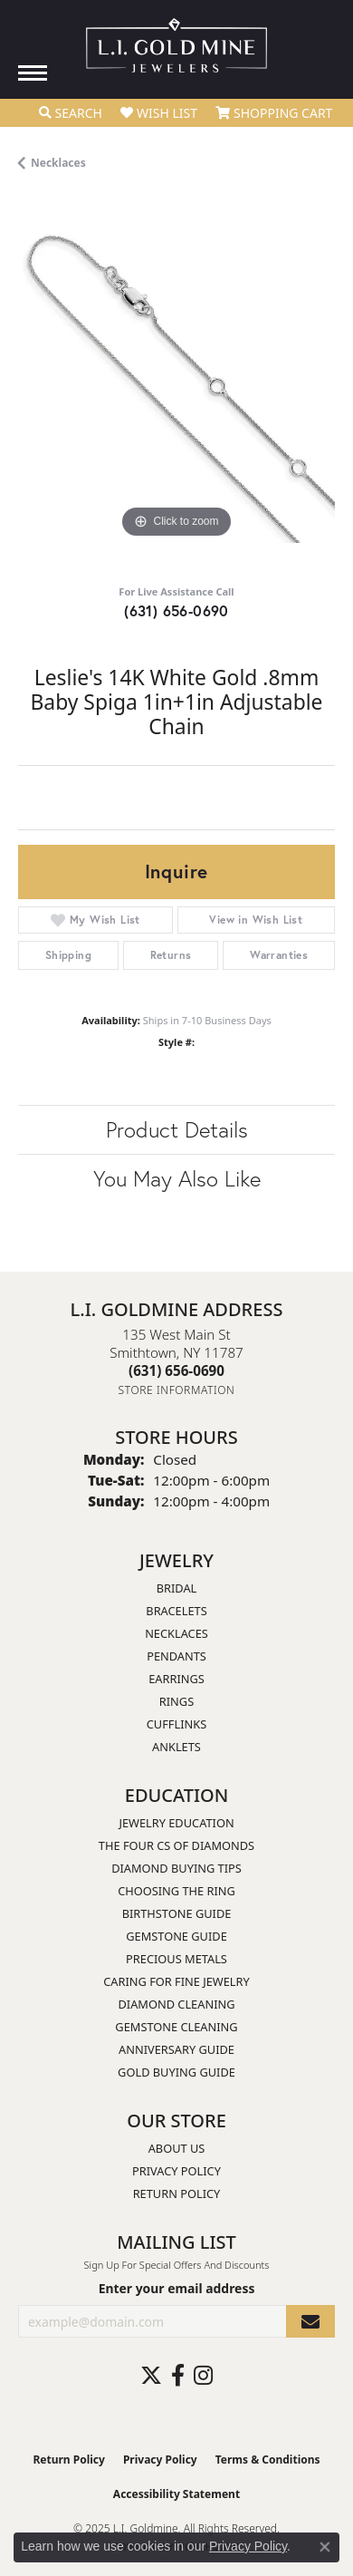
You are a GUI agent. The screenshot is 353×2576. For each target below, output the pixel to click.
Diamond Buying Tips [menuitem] (176, 1868)
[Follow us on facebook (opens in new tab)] (178, 2376)
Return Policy (177, 2193)
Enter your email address (177, 2288)
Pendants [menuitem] (176, 1656)
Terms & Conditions (267, 2459)
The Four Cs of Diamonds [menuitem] (176, 1845)
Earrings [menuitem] (176, 1679)
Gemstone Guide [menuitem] (176, 1936)
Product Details (177, 1129)
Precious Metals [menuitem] (176, 1959)
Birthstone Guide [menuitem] (177, 1913)
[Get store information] (177, 1390)
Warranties (279, 955)
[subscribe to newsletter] (310, 2322)
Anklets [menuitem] (176, 1746)
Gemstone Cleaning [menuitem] (176, 2027)
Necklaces (58, 162)
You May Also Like (177, 1178)
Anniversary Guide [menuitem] (176, 2049)
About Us (176, 2148)
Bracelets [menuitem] (176, 1611)
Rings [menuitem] (176, 1701)
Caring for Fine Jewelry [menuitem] (176, 1981)
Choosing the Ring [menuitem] (176, 1891)
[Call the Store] (176, 1370)
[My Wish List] (158, 113)
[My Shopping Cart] (273, 113)
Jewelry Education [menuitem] (176, 1823)
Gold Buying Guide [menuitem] (176, 2072)
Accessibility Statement (176, 2494)
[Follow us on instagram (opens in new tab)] (203, 2376)
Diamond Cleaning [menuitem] (176, 2004)
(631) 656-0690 (176, 610)
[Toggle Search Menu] (70, 113)
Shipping (68, 955)
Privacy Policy (176, 2171)
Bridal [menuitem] (177, 1588)
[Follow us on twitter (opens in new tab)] (151, 2376)
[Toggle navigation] (32, 73)
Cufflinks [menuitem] (176, 1724)
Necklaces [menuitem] (176, 1633)
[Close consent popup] (325, 2547)
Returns (171, 955)
